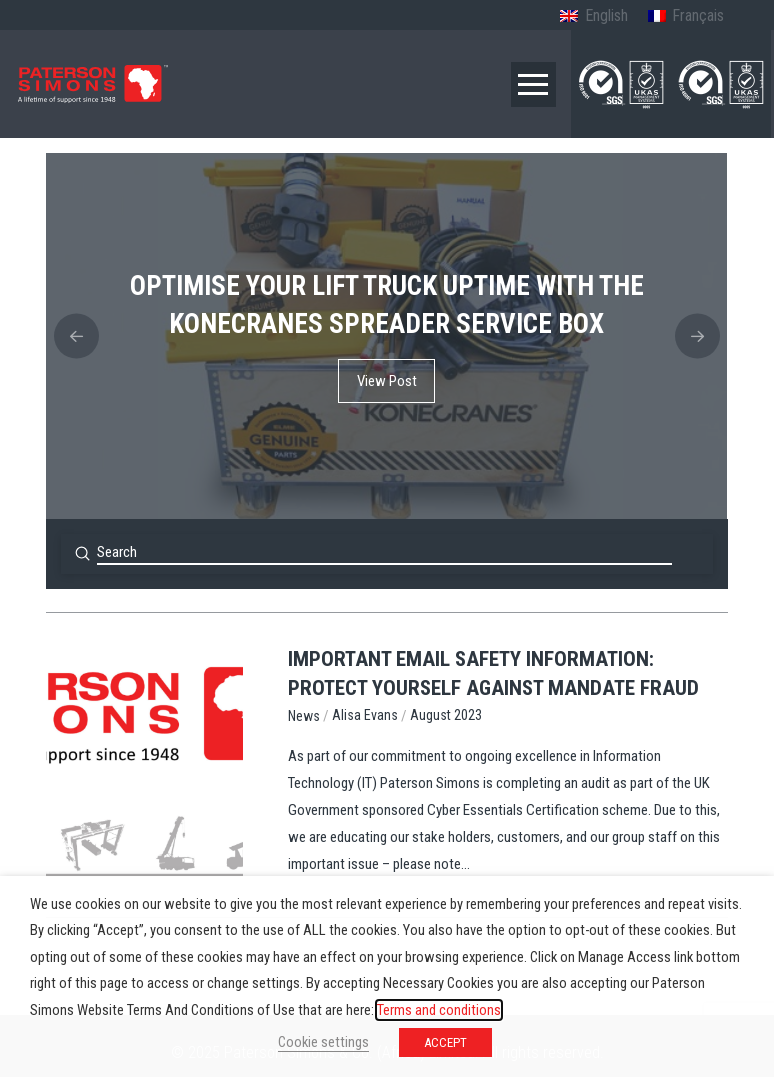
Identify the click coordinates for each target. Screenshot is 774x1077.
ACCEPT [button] (445, 1042)
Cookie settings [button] (323, 1042)
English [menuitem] (606, 15)
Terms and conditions (439, 1010)
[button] (533, 84)
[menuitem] (593, 17)
